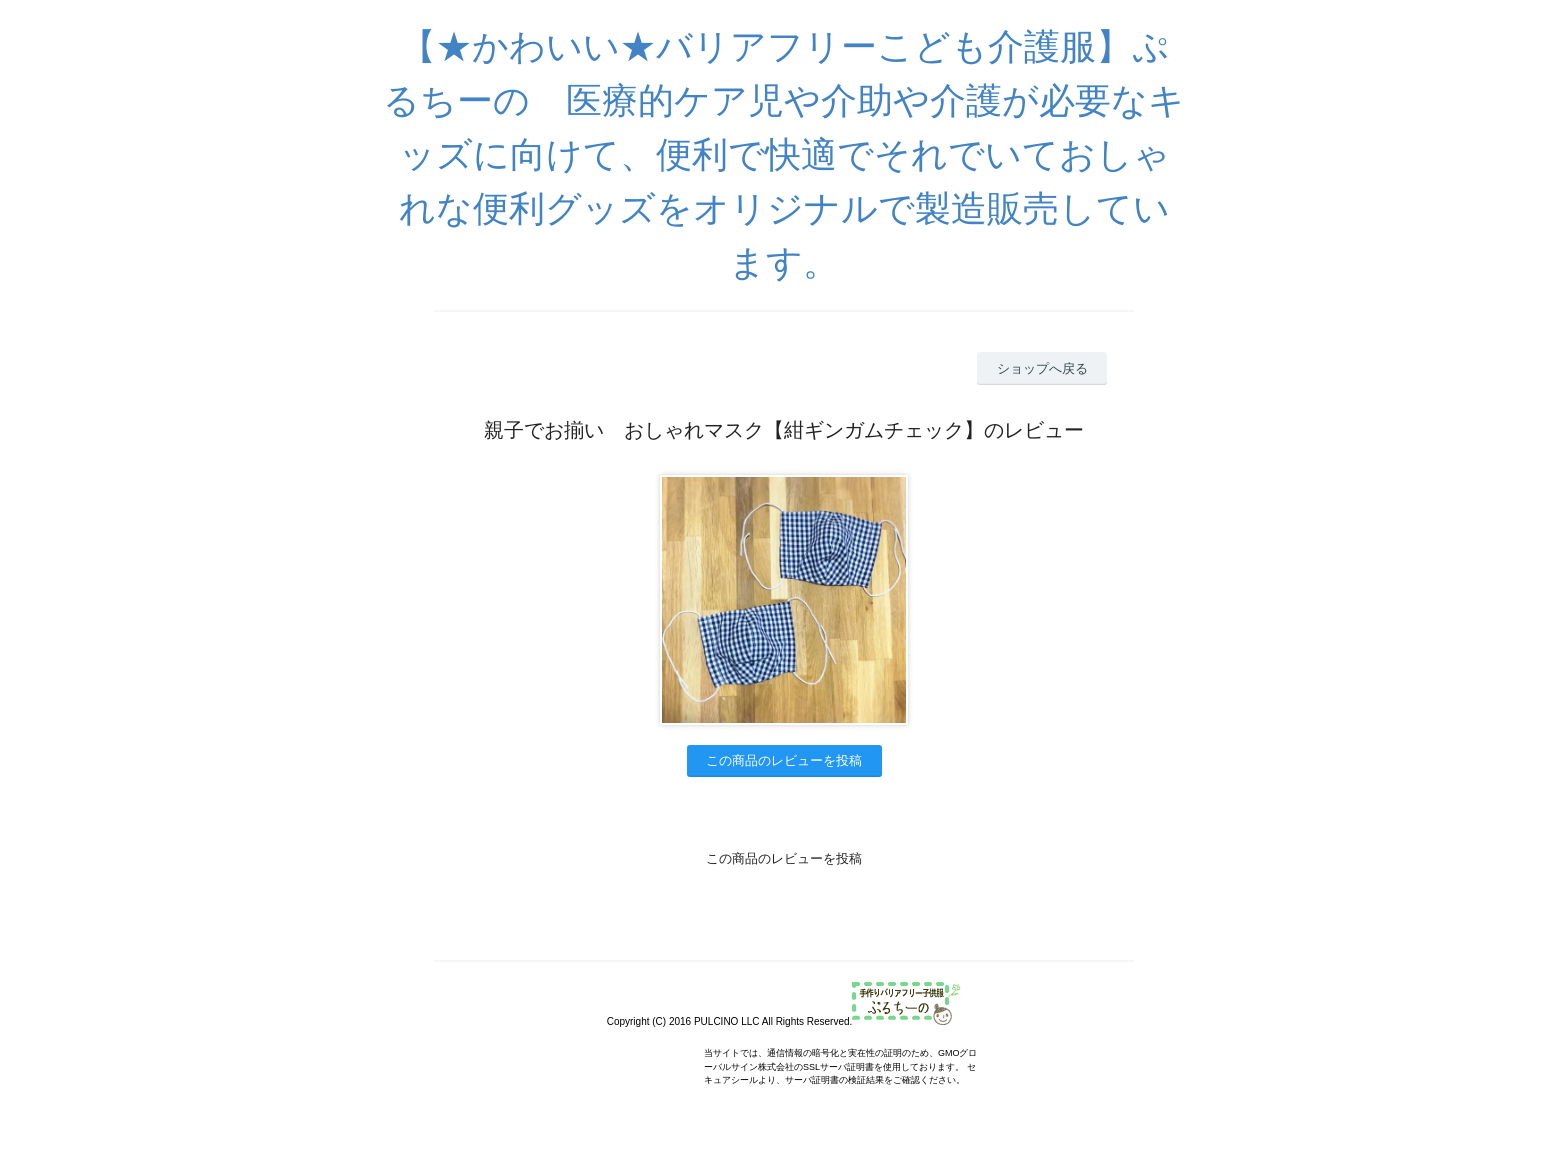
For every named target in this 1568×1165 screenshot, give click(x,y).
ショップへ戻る (1042, 368)
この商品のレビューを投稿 (784, 760)
